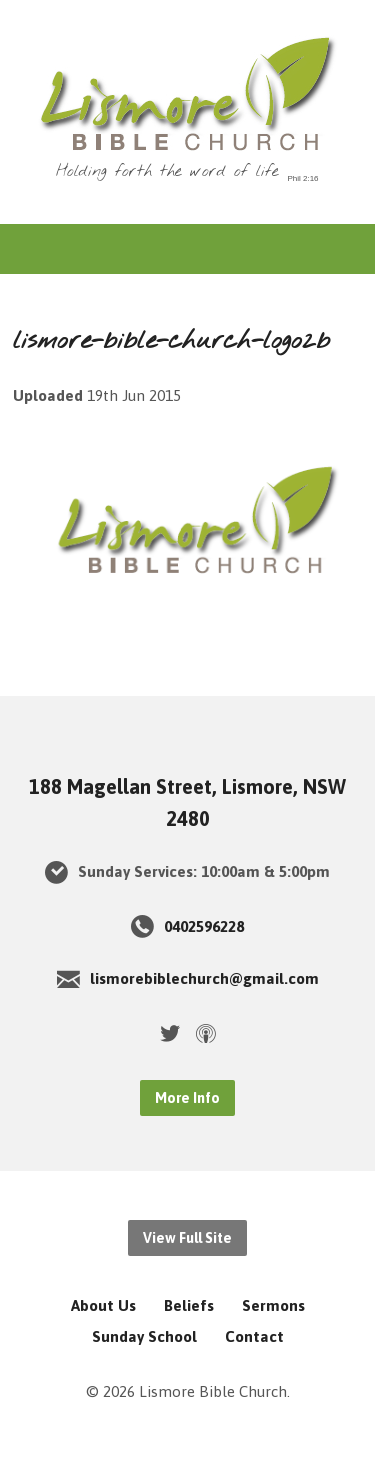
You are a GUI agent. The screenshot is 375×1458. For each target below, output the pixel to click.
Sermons (273, 1305)
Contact (254, 1336)
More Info (187, 1098)
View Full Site (187, 1238)
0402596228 (204, 926)
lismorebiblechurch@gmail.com (204, 978)
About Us (103, 1305)
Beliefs (189, 1305)
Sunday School (144, 1336)
